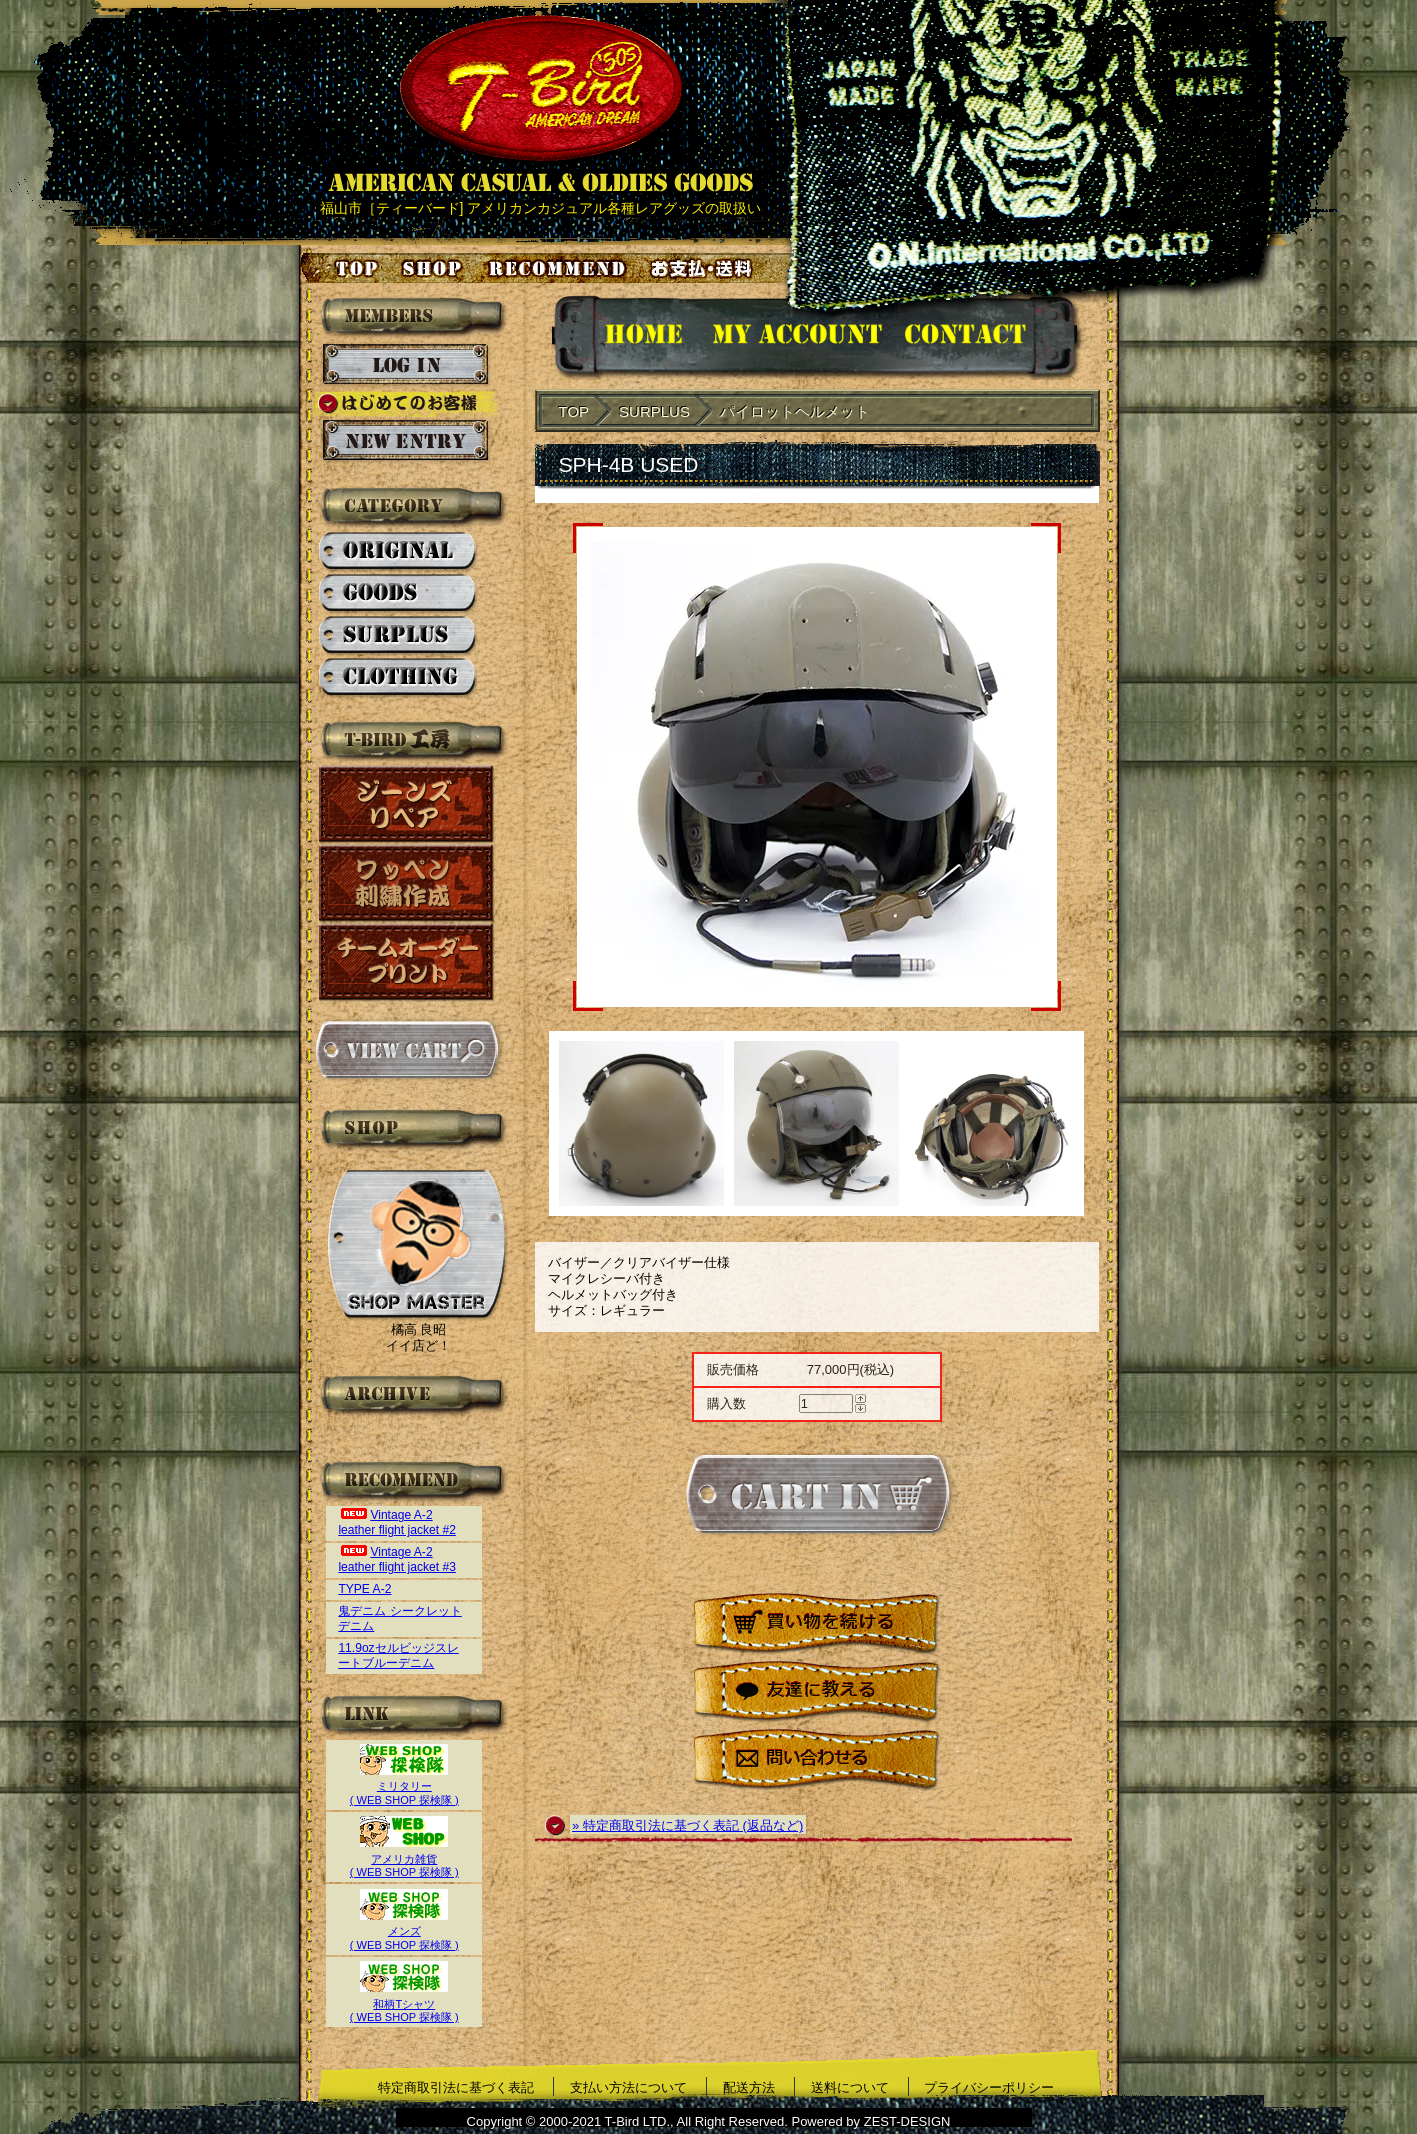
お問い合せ (989, 337)
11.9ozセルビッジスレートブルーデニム (398, 1655)
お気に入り (560, 268)
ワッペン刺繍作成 (407, 883)
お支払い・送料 (704, 268)
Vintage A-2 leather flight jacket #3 (397, 1559)
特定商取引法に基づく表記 (456, 2087)
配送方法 (749, 2087)
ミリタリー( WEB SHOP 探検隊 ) (404, 1786)
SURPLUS (398, 636)
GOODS (398, 594)
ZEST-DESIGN (907, 2121)
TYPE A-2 (364, 1589)
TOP (574, 411)
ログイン (405, 365)
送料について (850, 2087)
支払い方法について (628, 2087)
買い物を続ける (817, 1624)
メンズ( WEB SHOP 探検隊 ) (404, 1931)
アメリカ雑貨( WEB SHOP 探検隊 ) (404, 1858)
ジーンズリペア (407, 804)
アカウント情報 (795, 337)
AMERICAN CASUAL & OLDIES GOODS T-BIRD (540, 104)
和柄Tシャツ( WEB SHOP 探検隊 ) (404, 2003)
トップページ (341, 268)
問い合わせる (817, 1760)
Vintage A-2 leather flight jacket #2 (397, 1522)
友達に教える (817, 1692)
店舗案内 (435, 268)
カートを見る (406, 1050)
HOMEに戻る (623, 337)
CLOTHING (398, 678)
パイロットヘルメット (795, 411)
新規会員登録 (405, 441)
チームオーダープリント (407, 962)
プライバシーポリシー (989, 2087)
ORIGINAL (398, 552)
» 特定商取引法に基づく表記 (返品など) (687, 1825)
